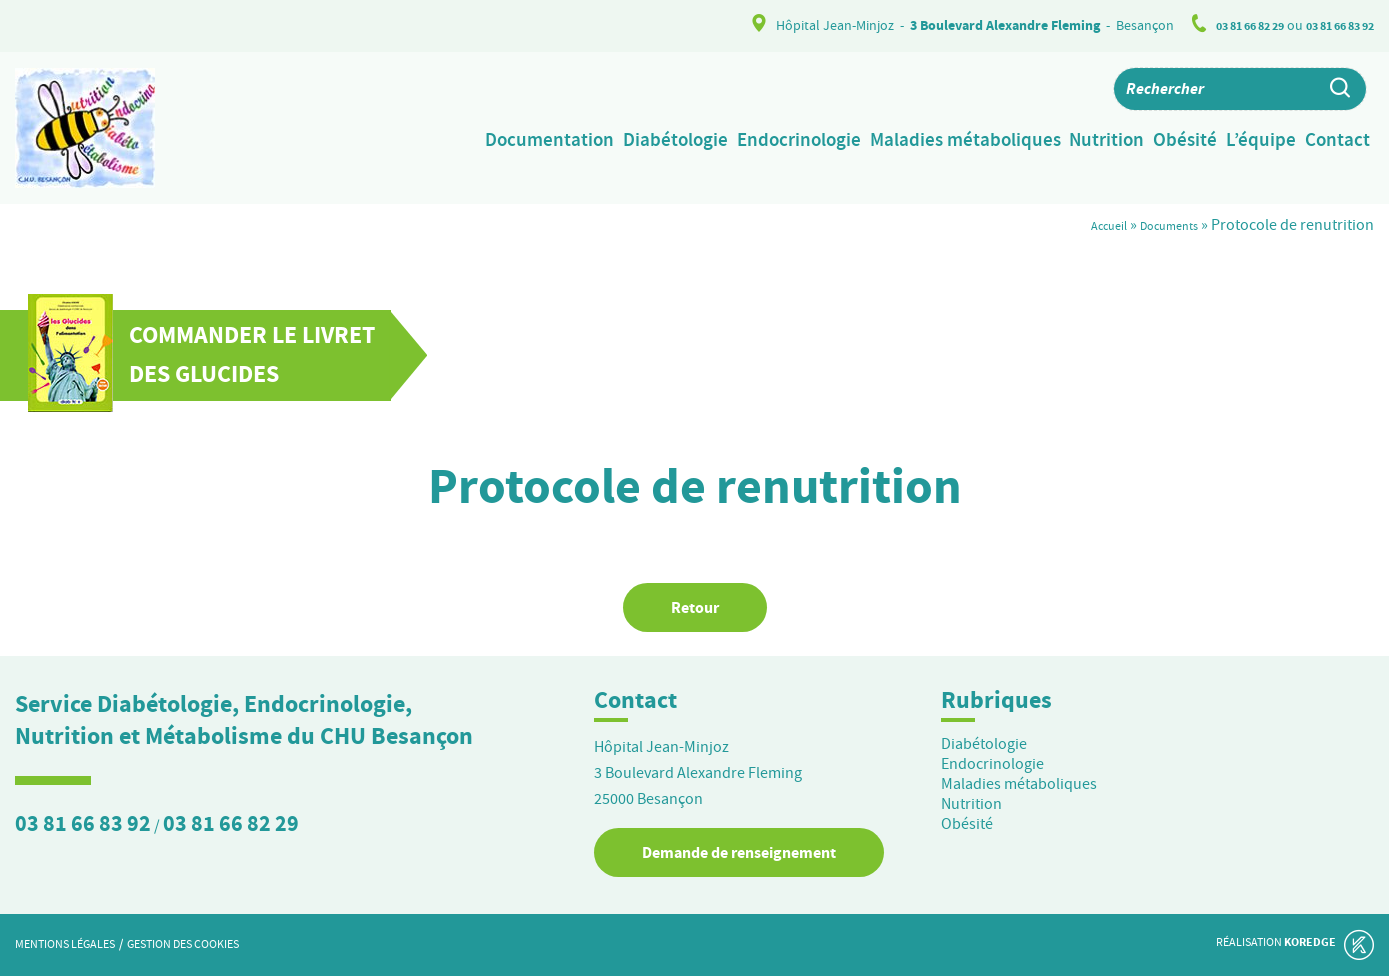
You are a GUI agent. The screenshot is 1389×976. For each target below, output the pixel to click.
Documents (1159, 225)
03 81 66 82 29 (1229, 25)
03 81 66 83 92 (1333, 25)
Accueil (1084, 225)
